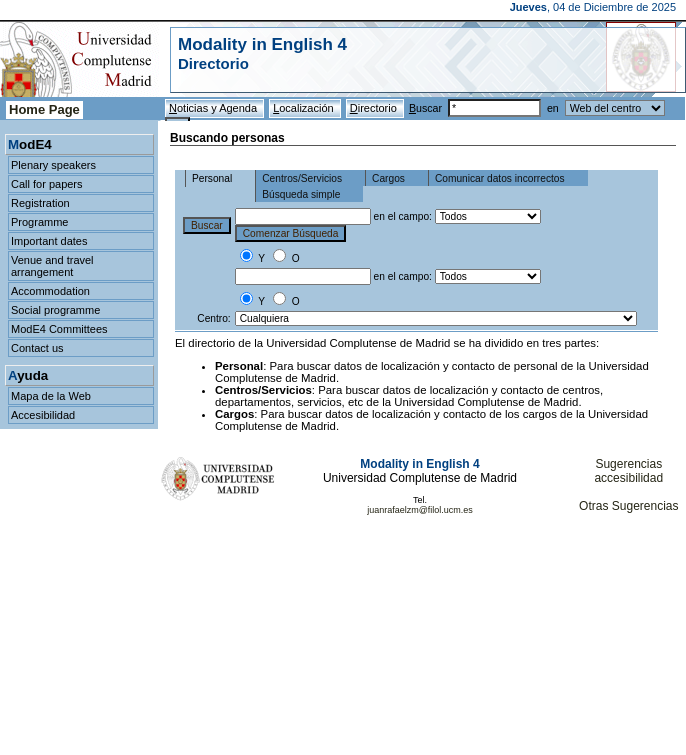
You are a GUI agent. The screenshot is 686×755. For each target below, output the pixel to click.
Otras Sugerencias (628, 506)
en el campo (402, 216)
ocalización (305, 108)
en (606, 108)
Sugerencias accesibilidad (628, 471)
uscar (478, 108)
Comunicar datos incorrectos (500, 178)
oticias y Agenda (214, 108)
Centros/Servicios (302, 178)
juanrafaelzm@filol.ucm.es (420, 510)
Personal (212, 178)
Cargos (388, 178)
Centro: (213, 318)
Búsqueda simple (301, 194)
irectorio (375, 108)
